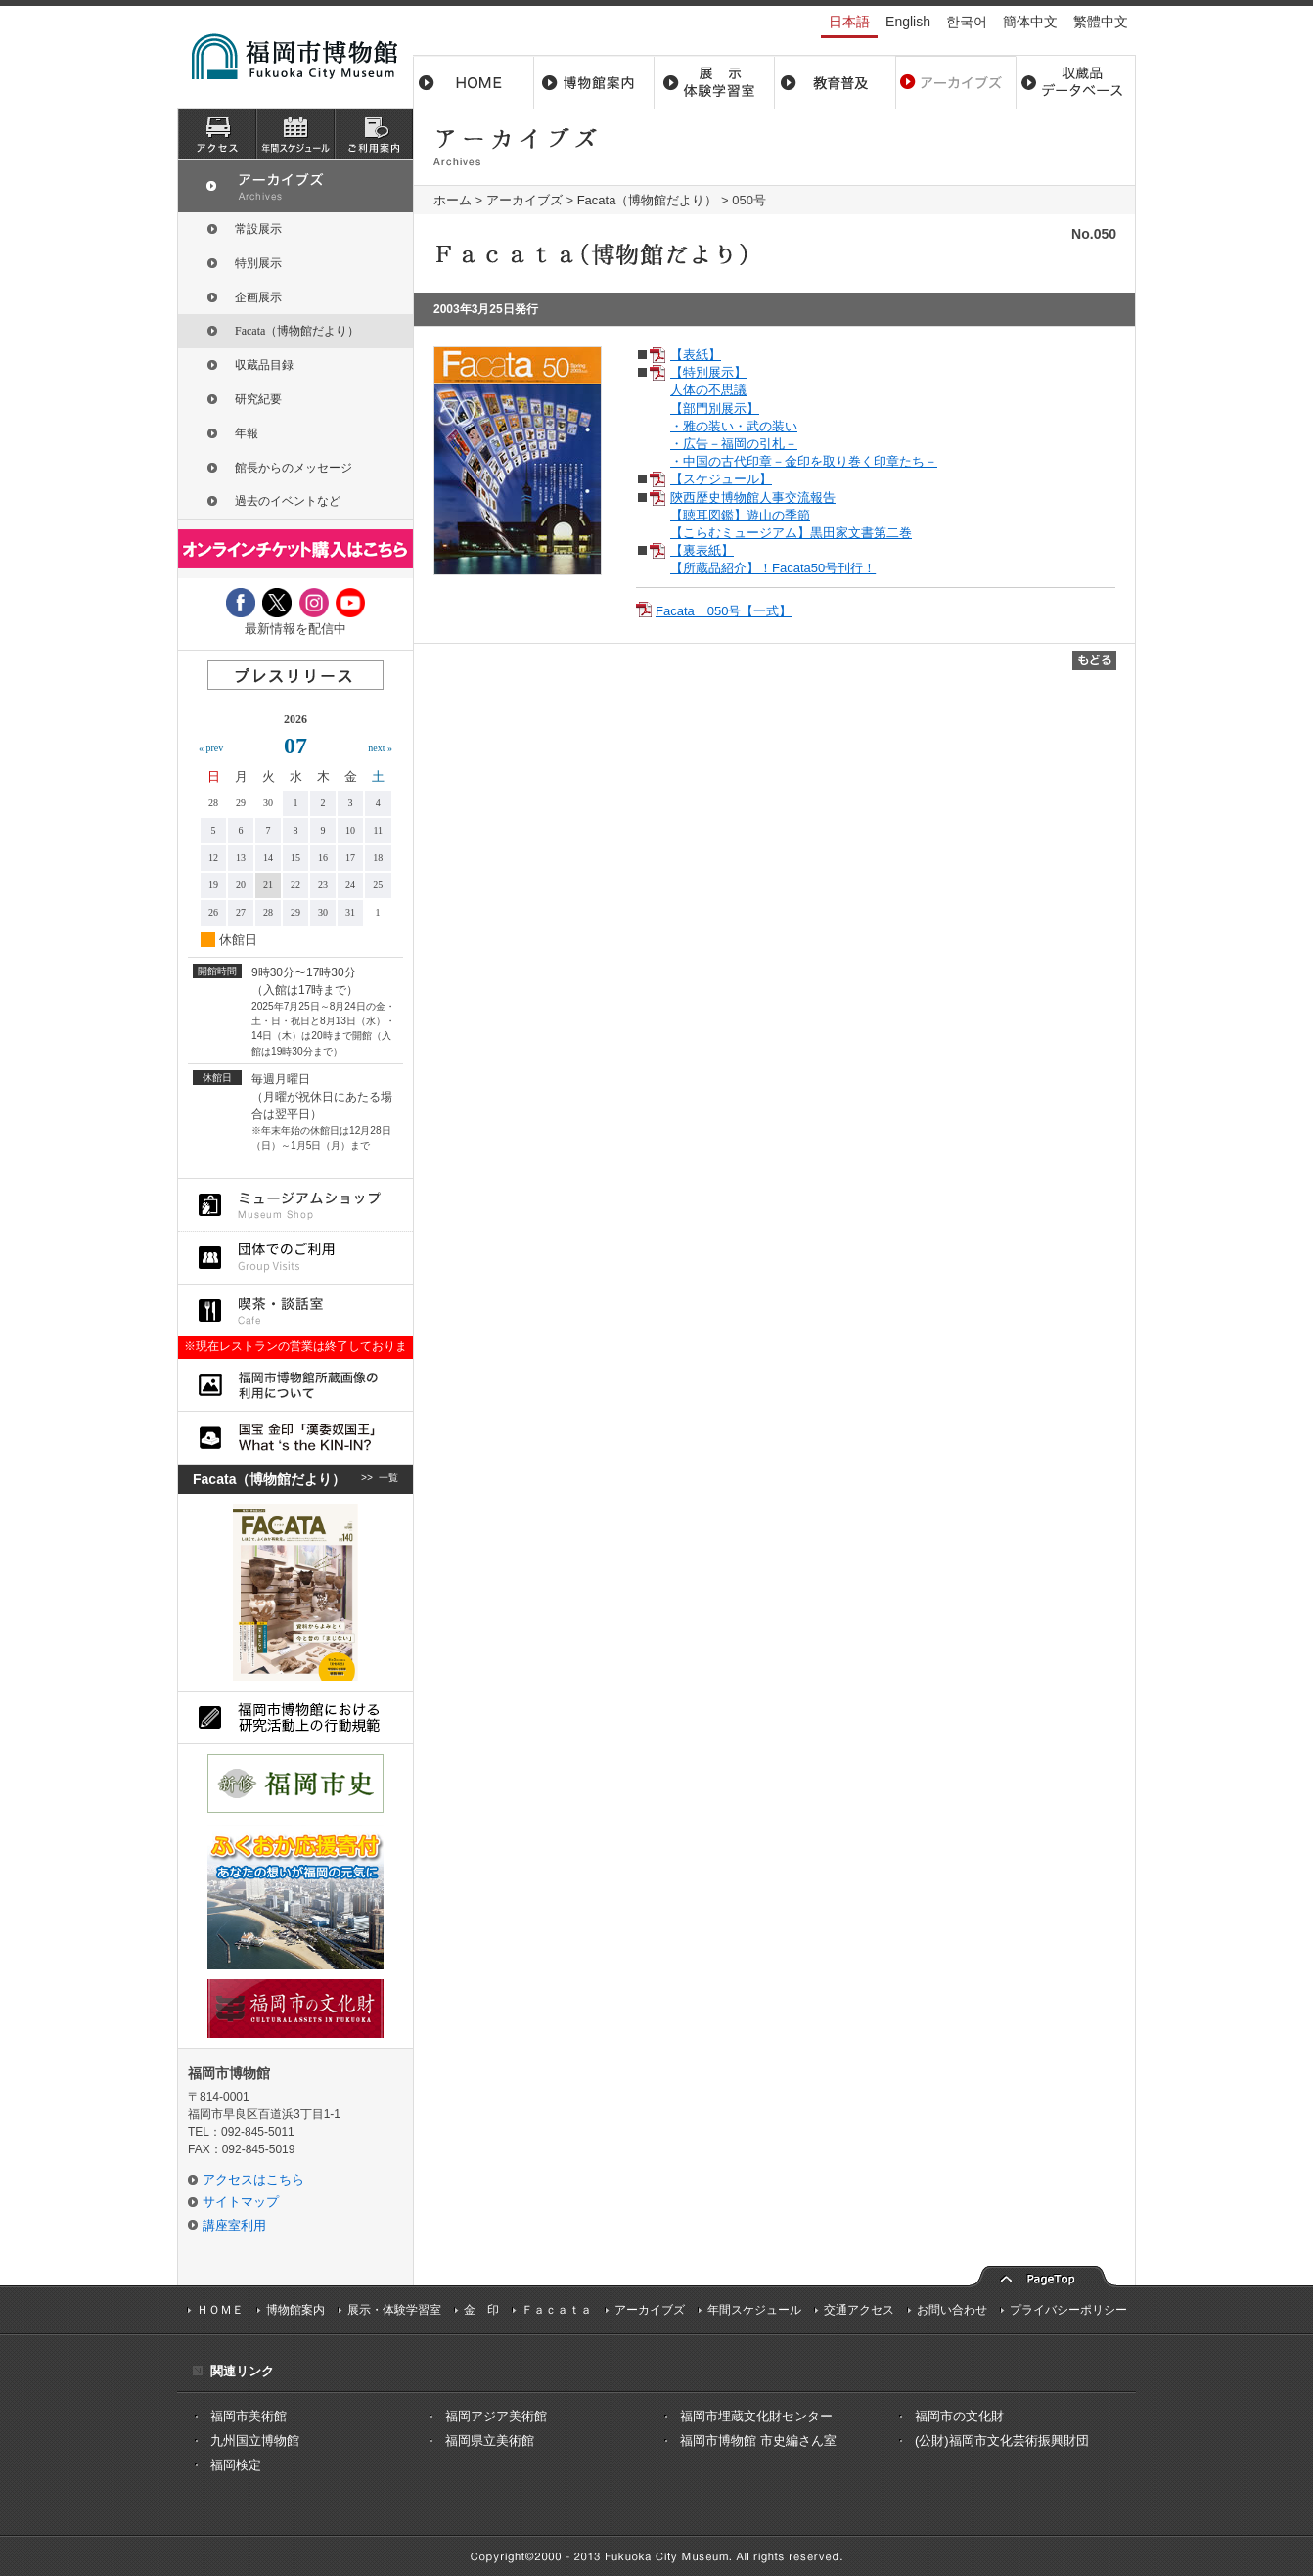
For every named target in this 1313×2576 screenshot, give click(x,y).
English (907, 21)
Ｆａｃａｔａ (556, 2310)
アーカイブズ (524, 200)
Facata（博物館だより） (647, 200)
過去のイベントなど (287, 501)
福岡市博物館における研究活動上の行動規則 (295, 1717)
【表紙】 (695, 354)
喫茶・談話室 (295, 1310)
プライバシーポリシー (1068, 2310)
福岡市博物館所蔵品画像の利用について (295, 1385)
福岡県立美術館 (489, 2440)
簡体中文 (1030, 21)
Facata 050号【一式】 (724, 611)
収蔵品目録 (264, 365)
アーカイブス (955, 82)
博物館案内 (594, 82)
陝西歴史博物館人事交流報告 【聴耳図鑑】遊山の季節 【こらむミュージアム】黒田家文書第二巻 (791, 515)
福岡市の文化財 (959, 2416)
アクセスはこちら (253, 2179)
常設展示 (258, 229)
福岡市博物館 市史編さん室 (758, 2440)
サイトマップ (241, 2201)
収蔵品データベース (1076, 82)
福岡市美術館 (248, 2416)
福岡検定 (235, 2465)
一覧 (388, 1479)
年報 (246, 433)
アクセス (217, 134)
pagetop (1043, 2274)
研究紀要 (258, 399)
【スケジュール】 (721, 479)
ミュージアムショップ (295, 1205)
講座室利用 (234, 2225)
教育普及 (835, 82)
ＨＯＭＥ (220, 2310)
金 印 (481, 2310)
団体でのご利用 (295, 1258)
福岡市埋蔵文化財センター (756, 2416)
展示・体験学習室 (715, 82)
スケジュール (295, 134)
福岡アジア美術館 (496, 2416)
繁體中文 (1100, 21)
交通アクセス (859, 2310)
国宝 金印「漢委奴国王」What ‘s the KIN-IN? (295, 1438)
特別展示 (258, 263)
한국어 (966, 21)
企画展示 (258, 297)
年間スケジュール (754, 2310)
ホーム (473, 82)
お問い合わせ (952, 2310)
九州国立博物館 (254, 2440)
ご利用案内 (374, 134)
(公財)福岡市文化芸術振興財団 (1002, 2440)
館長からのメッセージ (293, 468)
